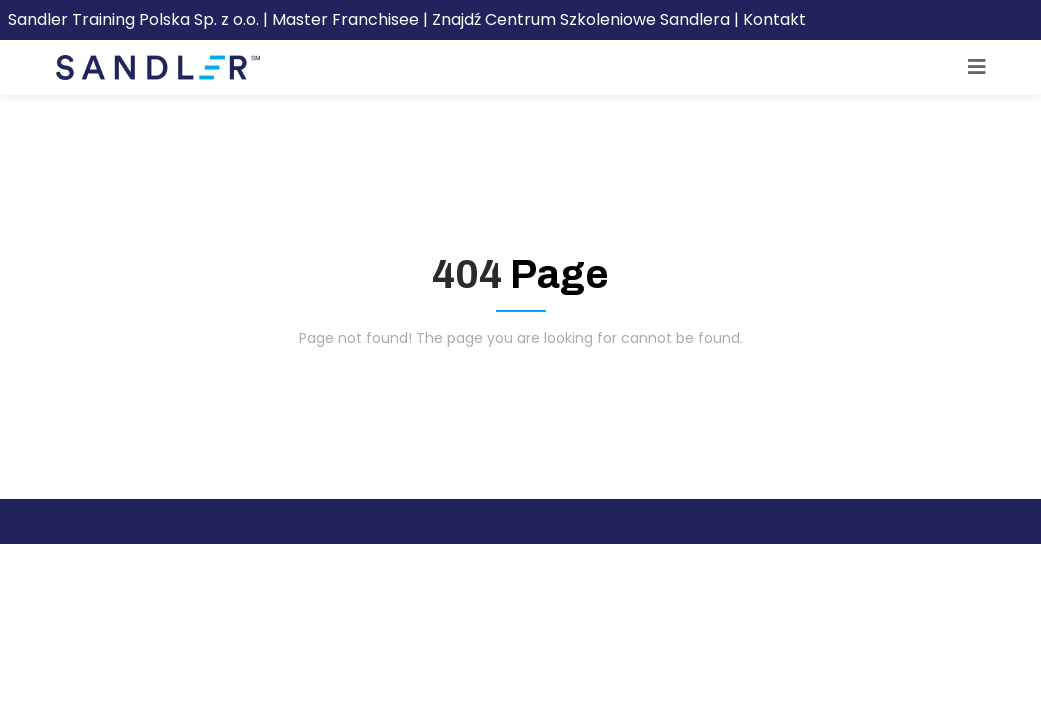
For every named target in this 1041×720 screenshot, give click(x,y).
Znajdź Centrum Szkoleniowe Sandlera (581, 19)
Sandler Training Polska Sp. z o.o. (135, 19)
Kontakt (774, 19)
